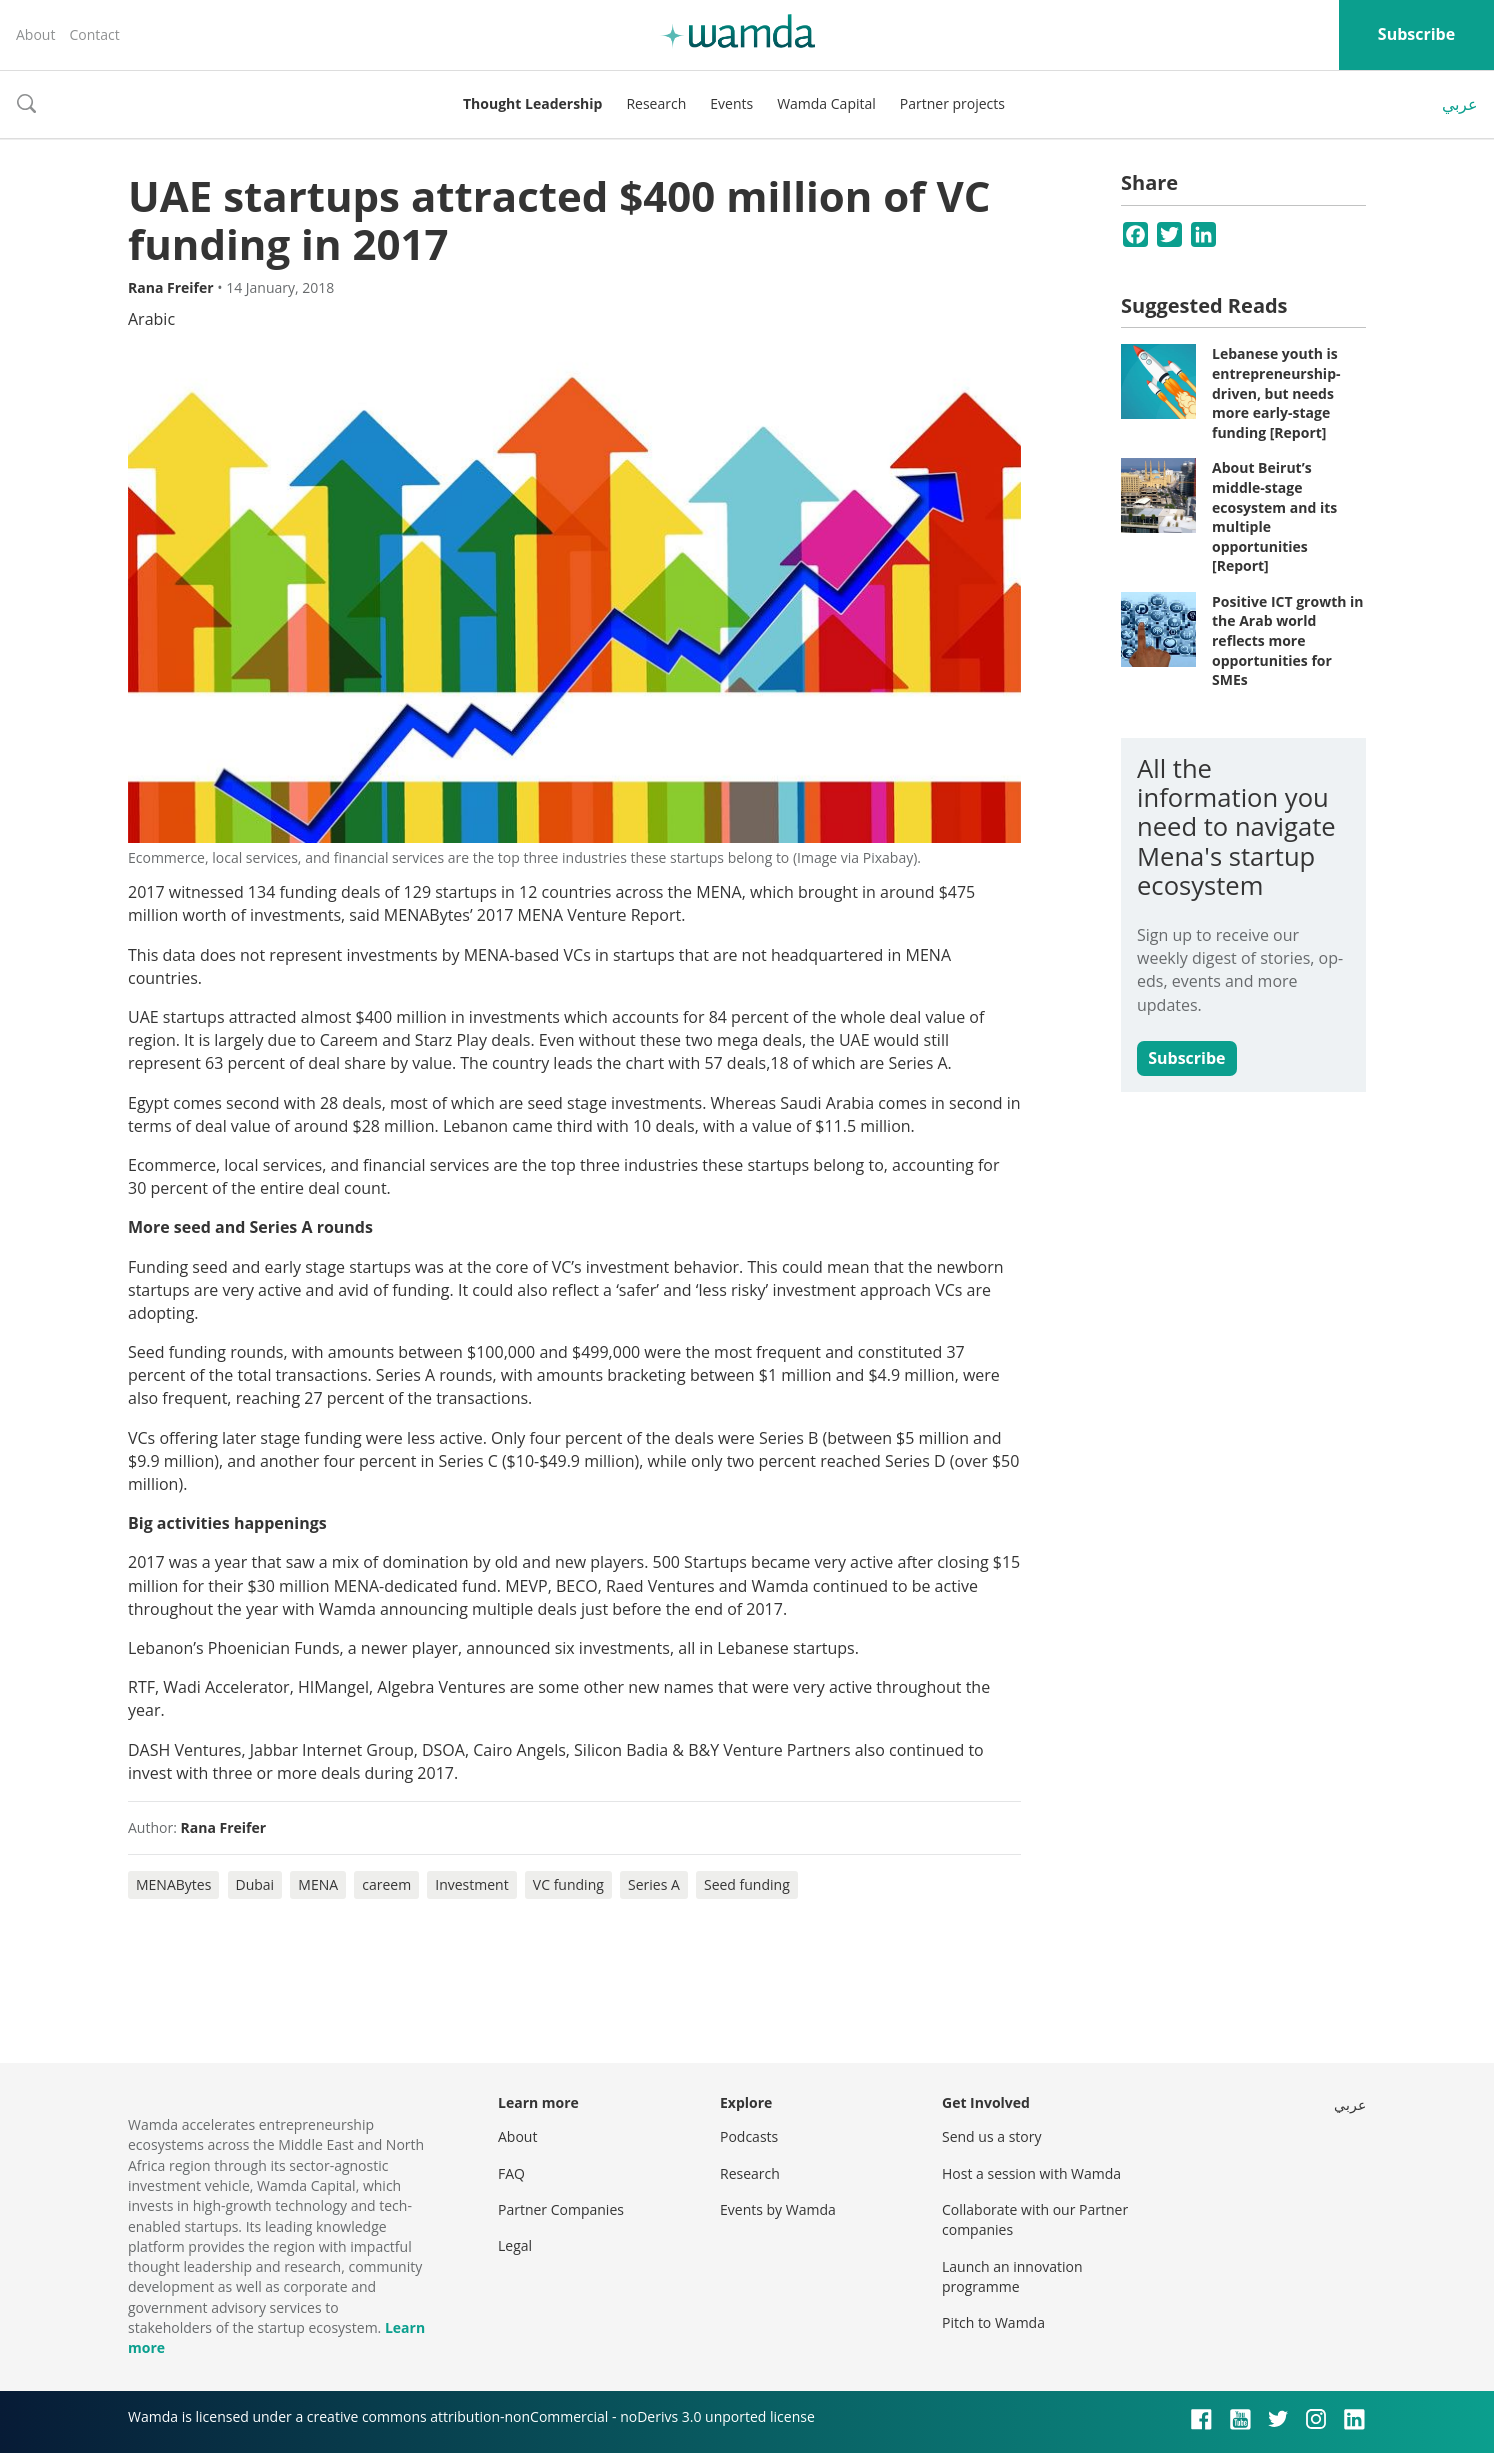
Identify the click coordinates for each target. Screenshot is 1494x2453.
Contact (94, 34)
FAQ (511, 2173)
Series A (654, 1884)
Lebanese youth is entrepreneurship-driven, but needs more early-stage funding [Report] (1276, 392)
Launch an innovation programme (1012, 2276)
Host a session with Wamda (1031, 2173)
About (35, 34)
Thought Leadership (532, 103)
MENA (318, 1884)
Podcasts (749, 2136)
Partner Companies (561, 2209)
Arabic (151, 319)
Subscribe (1416, 34)
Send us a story (991, 2136)
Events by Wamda (778, 2209)
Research (656, 103)
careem (386, 1884)
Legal (515, 2245)
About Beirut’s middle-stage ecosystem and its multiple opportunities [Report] (1274, 516)
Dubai (255, 1884)
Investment (471, 1884)
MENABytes (173, 1884)
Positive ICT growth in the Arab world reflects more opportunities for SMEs (1288, 640)
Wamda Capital (826, 103)
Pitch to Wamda (993, 2322)
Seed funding (747, 1884)
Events (731, 103)
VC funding (568, 1884)
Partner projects (952, 103)
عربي (1460, 104)
